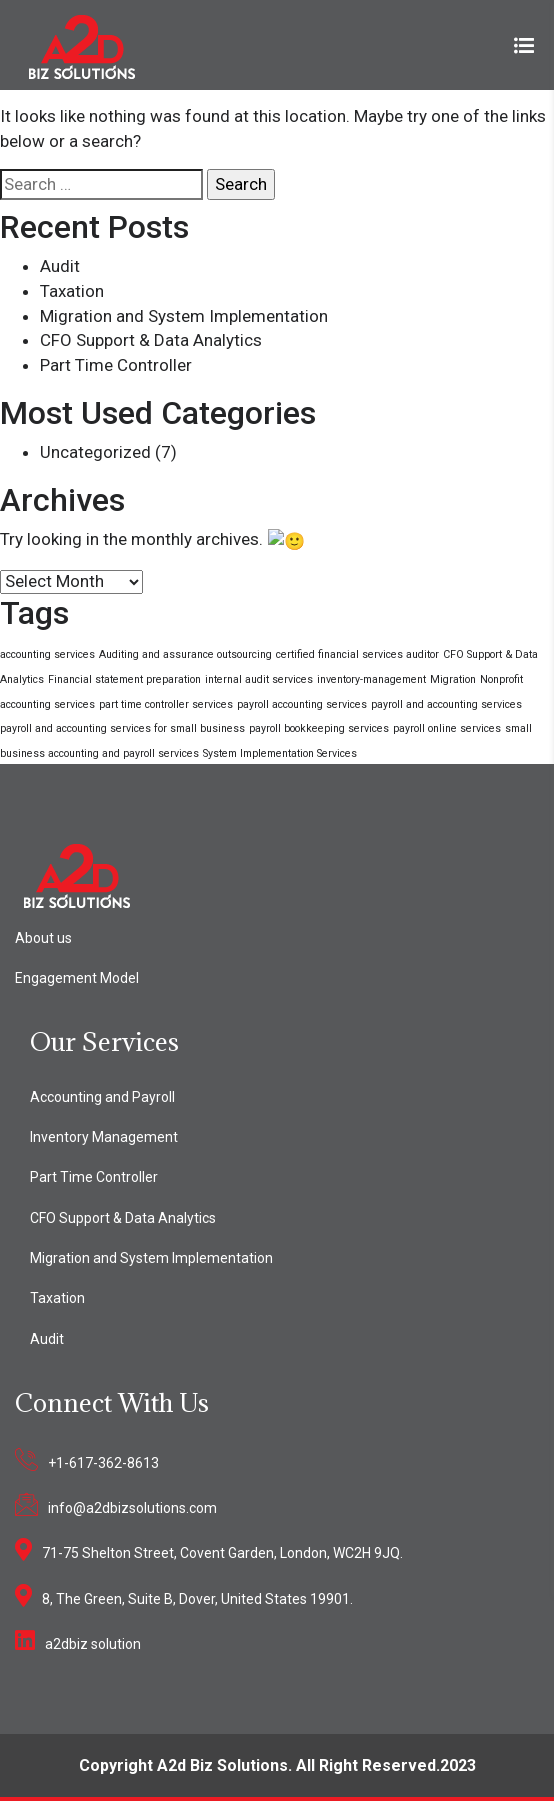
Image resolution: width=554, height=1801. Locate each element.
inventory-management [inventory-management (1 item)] (371, 677)
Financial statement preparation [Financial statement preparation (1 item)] (124, 677)
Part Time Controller (116, 365)
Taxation (72, 291)
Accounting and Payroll (102, 1095)
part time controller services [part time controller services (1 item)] (166, 702)
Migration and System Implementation (184, 316)
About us (43, 936)
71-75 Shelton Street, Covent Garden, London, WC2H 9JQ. (222, 1552)
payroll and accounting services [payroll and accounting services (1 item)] (446, 702)
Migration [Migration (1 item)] (453, 677)
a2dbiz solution (93, 1642)
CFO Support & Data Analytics (151, 340)
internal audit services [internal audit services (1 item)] (259, 677)
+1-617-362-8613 (103, 1461)
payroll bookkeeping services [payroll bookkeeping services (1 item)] (319, 727)
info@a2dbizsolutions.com (132, 1506)
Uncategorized (95, 452)
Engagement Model (77, 976)
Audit (60, 266)
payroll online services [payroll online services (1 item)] (447, 727)
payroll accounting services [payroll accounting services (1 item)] (302, 702)
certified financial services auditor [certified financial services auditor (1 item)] (357, 653)
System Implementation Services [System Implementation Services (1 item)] (280, 751)
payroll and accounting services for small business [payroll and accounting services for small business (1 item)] (122, 727)
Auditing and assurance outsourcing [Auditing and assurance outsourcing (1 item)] (185, 653)
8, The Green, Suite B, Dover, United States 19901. (197, 1597)
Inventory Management (104, 1136)
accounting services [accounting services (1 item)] (47, 653)
